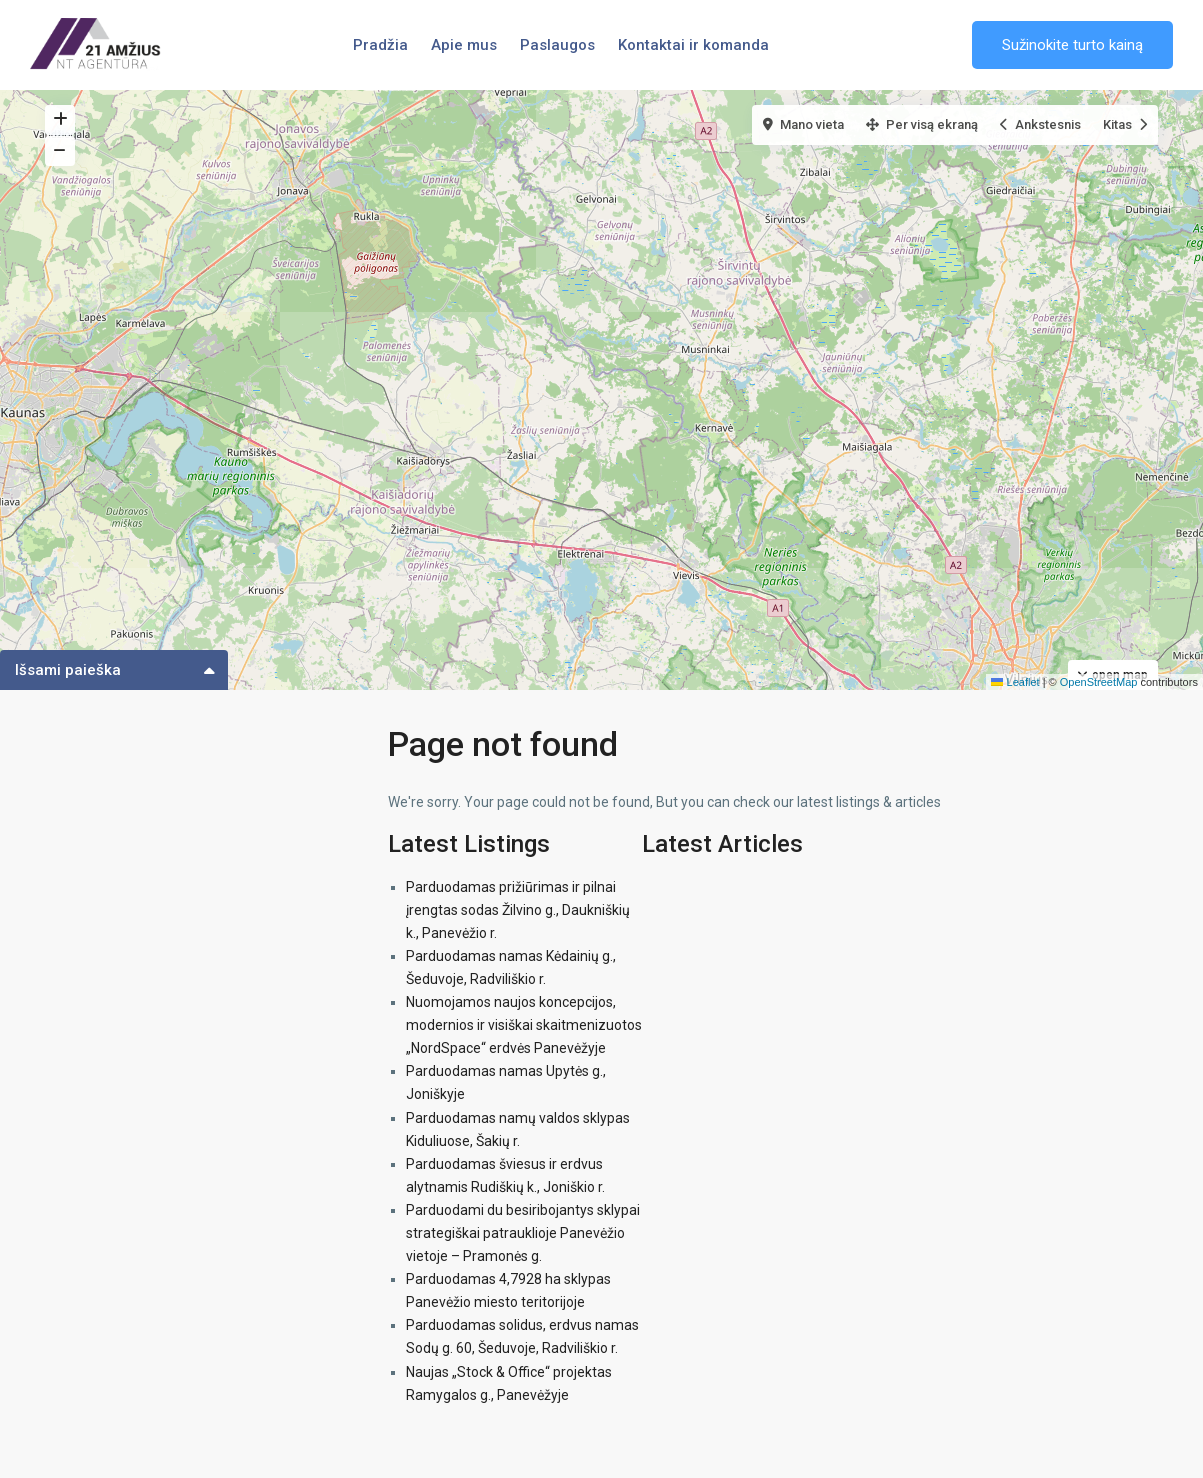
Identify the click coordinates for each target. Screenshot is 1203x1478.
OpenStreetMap (1099, 682)
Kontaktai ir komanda (693, 45)
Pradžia (380, 45)
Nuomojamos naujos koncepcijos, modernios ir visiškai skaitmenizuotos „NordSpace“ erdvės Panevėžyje (524, 1025)
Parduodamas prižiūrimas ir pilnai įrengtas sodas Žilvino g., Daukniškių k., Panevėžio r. (518, 910)
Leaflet (1015, 682)
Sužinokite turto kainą (1072, 45)
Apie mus (464, 45)
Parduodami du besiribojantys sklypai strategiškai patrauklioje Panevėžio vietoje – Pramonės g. (523, 1233)
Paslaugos (557, 45)
